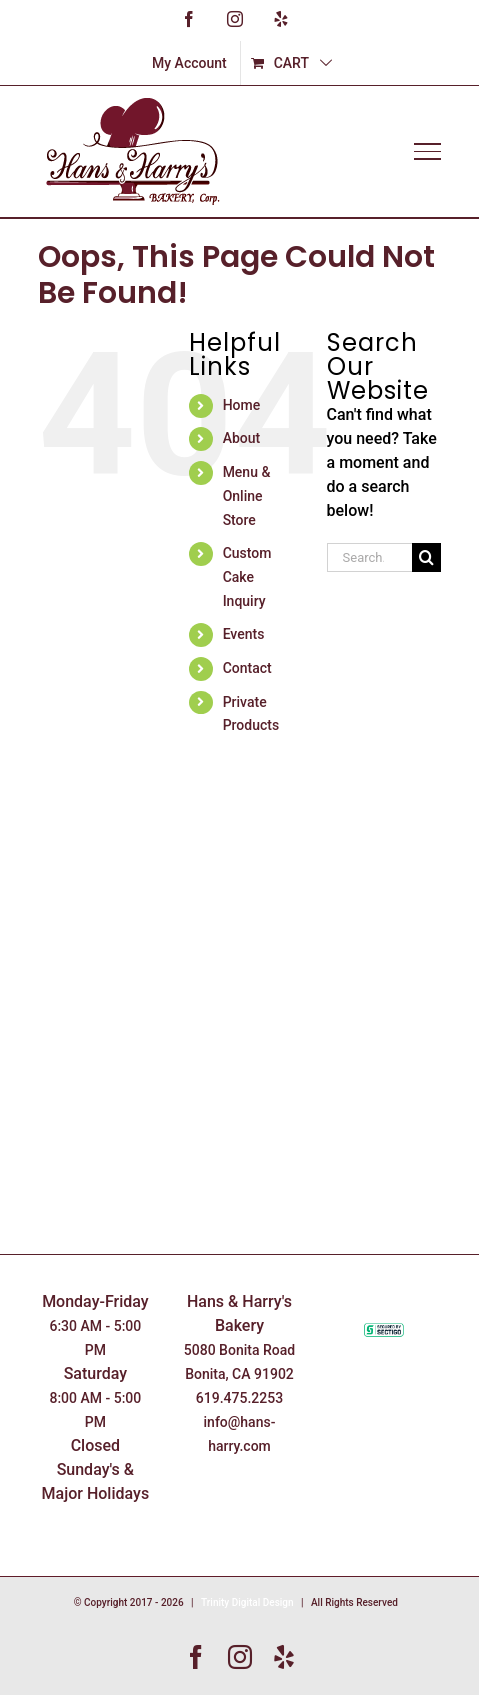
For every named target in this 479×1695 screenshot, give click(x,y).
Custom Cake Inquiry (247, 577)
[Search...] (369, 557)
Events (244, 634)
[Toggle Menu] (427, 151)
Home (242, 405)
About (242, 438)
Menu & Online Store (247, 496)
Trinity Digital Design (247, 1602)
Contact (247, 668)
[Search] (426, 557)
